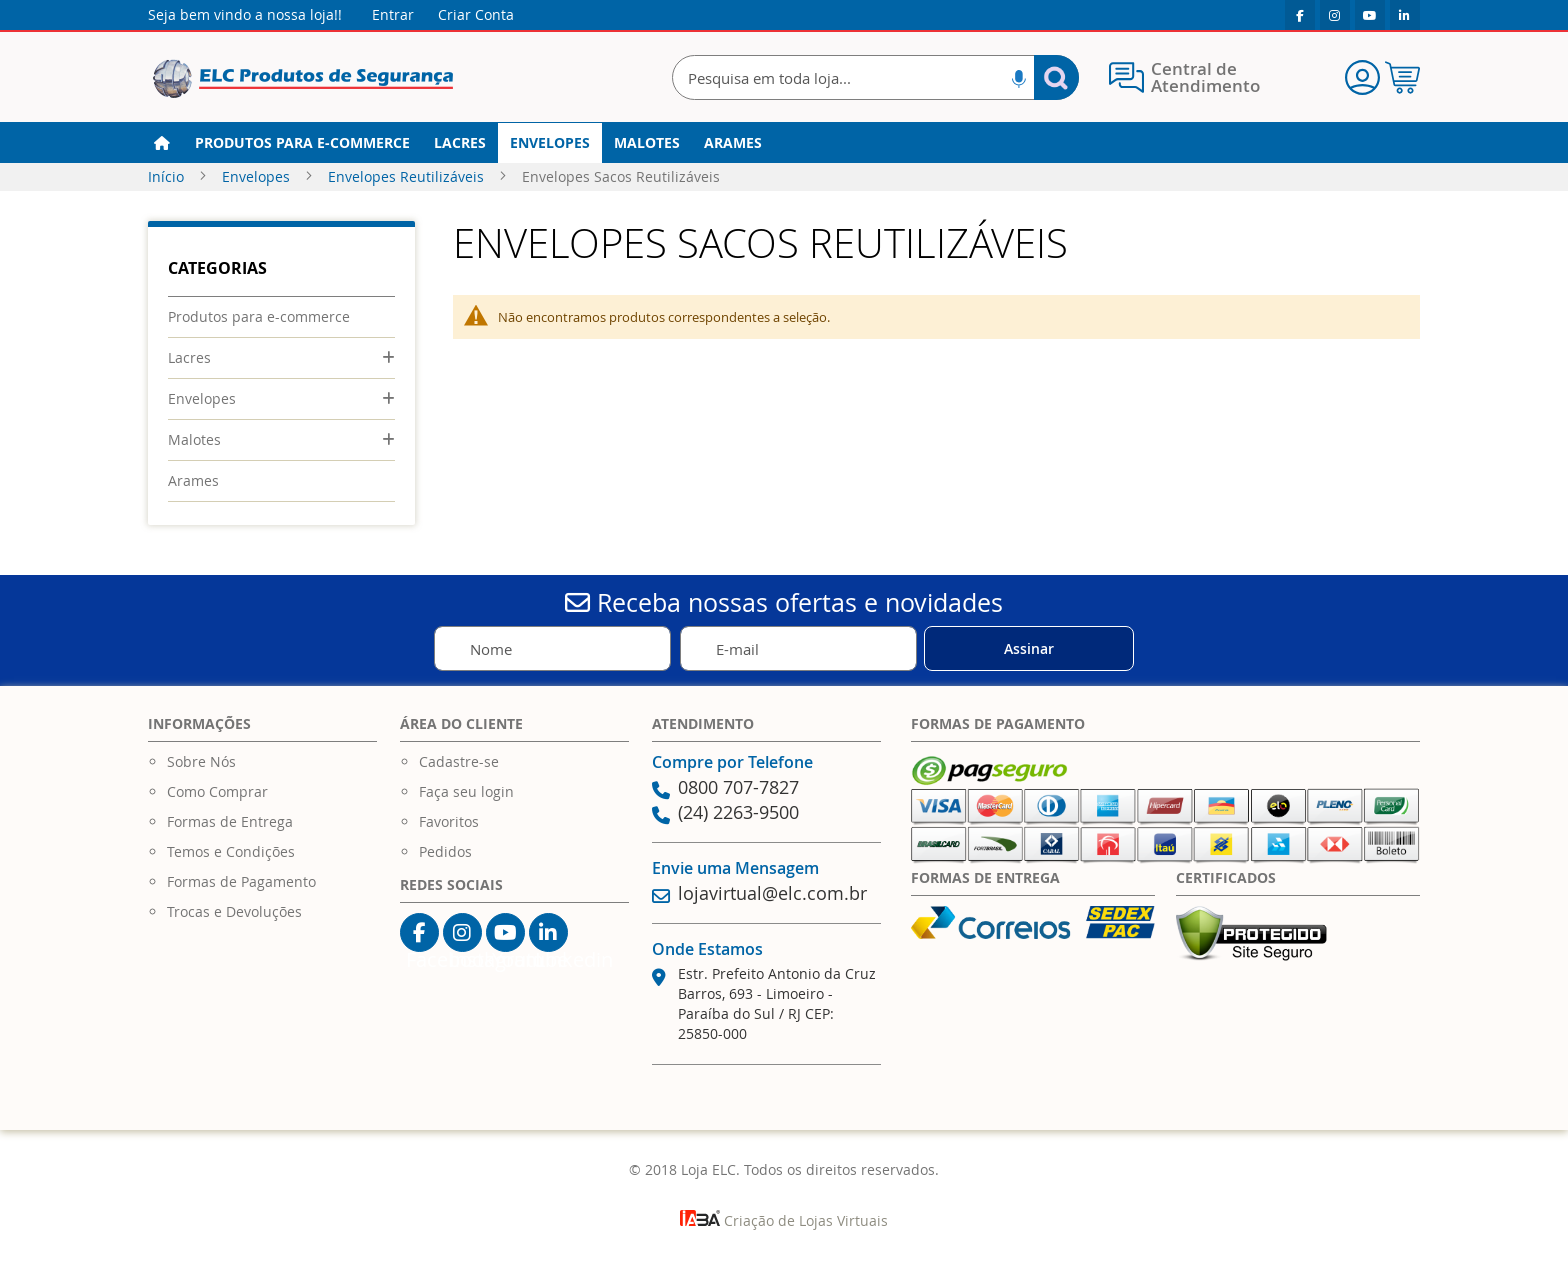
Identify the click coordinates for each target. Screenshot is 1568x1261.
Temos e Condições (231, 851)
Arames (193, 480)
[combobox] (875, 77)
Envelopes (258, 176)
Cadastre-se (459, 761)
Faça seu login (466, 791)
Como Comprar (217, 791)
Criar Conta (476, 14)
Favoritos (449, 821)
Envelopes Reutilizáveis (408, 176)
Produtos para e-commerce (259, 316)
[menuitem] (302, 143)
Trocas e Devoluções (234, 911)
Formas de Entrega (230, 821)
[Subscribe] (1029, 648)
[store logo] (303, 79)
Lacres (189, 357)
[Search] (1056, 77)
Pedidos (445, 851)
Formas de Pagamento (241, 881)
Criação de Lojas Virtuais (784, 1220)
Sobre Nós (201, 761)
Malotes (194, 439)
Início (168, 176)
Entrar (393, 14)
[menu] (784, 143)
